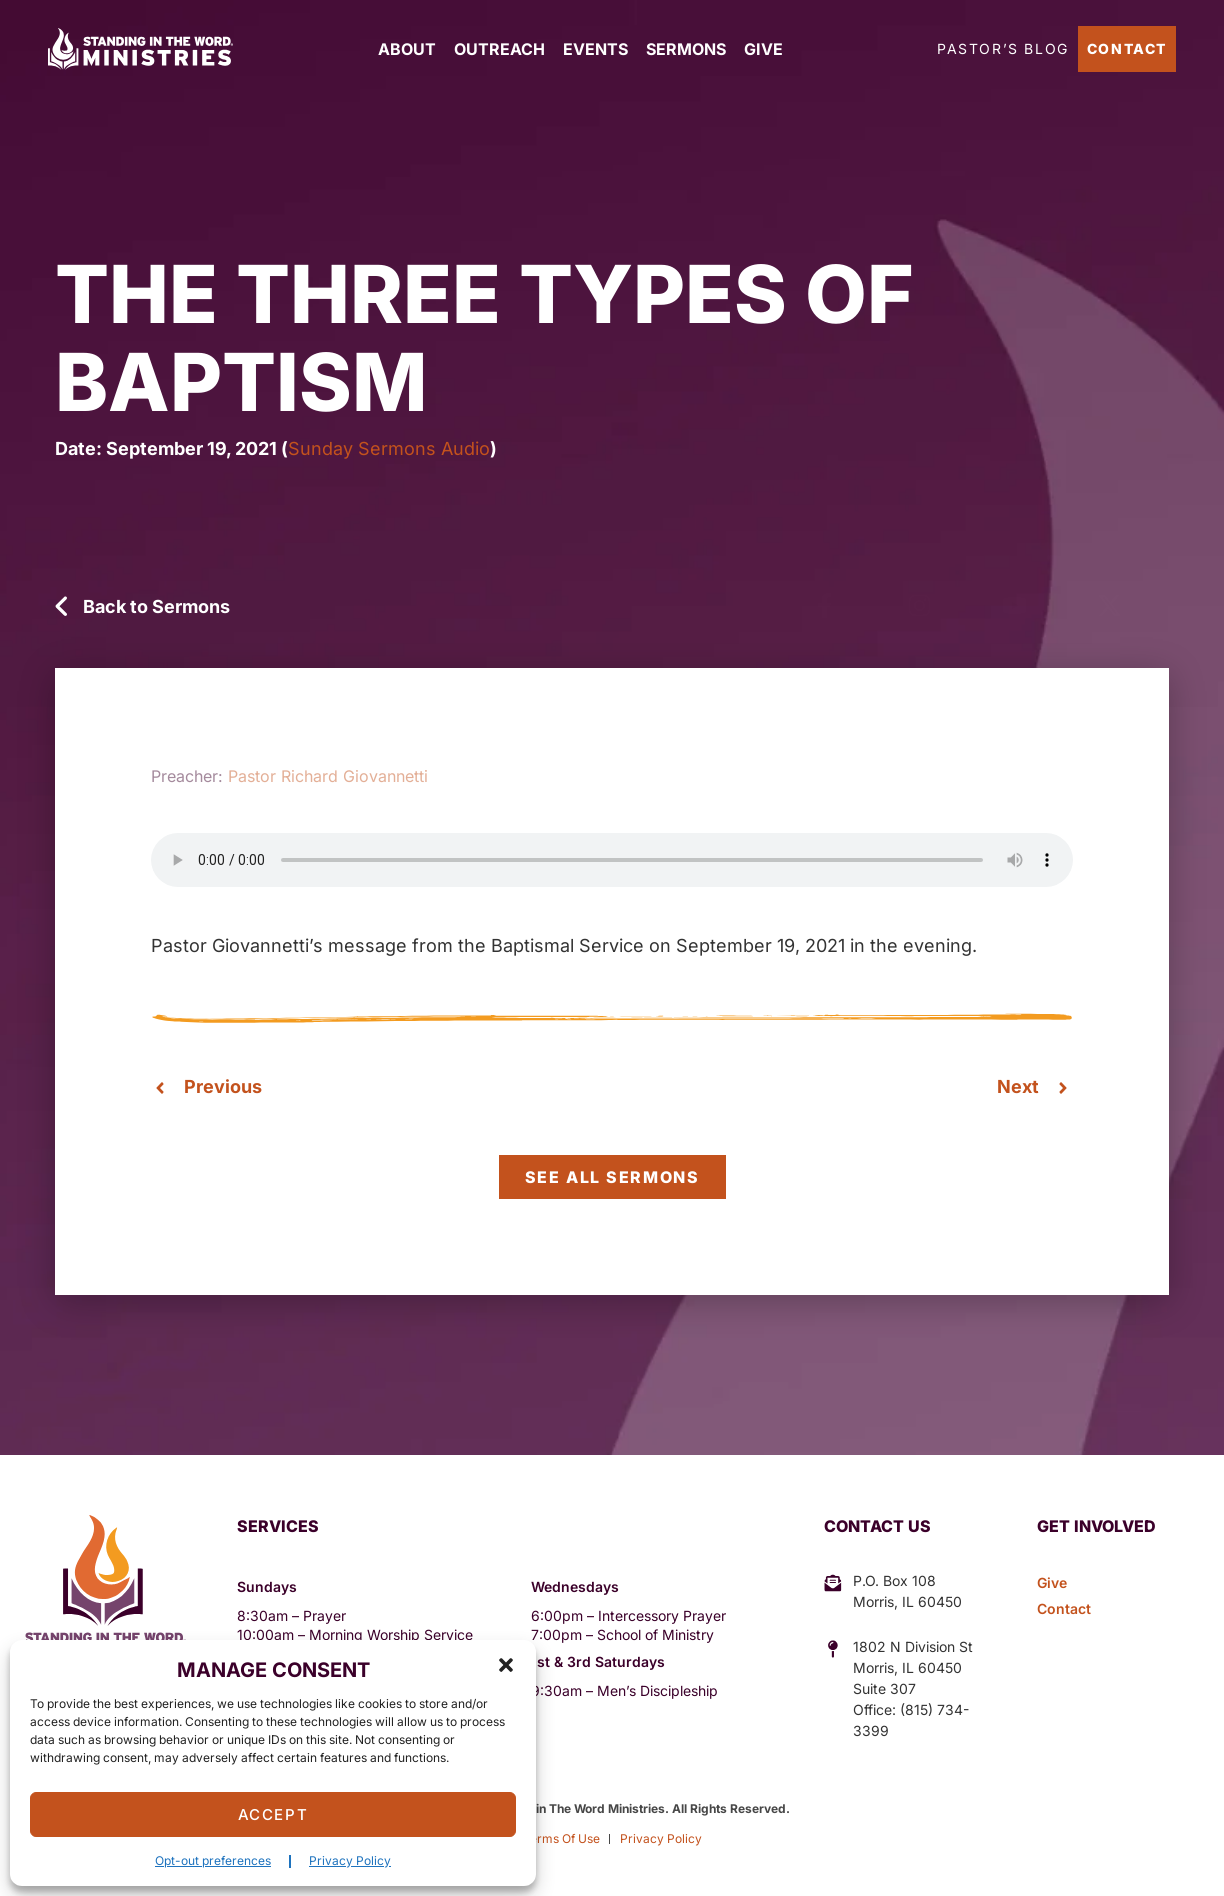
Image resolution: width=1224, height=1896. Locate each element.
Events (595, 49)
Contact (1127, 48)
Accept (273, 1814)
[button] (506, 1665)
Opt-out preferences (213, 1860)
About (407, 49)
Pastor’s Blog (1003, 48)
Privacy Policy (350, 1860)
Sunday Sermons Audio (389, 448)
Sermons (686, 49)
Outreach (499, 49)
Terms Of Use (561, 1838)
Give (763, 49)
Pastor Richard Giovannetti (328, 776)
